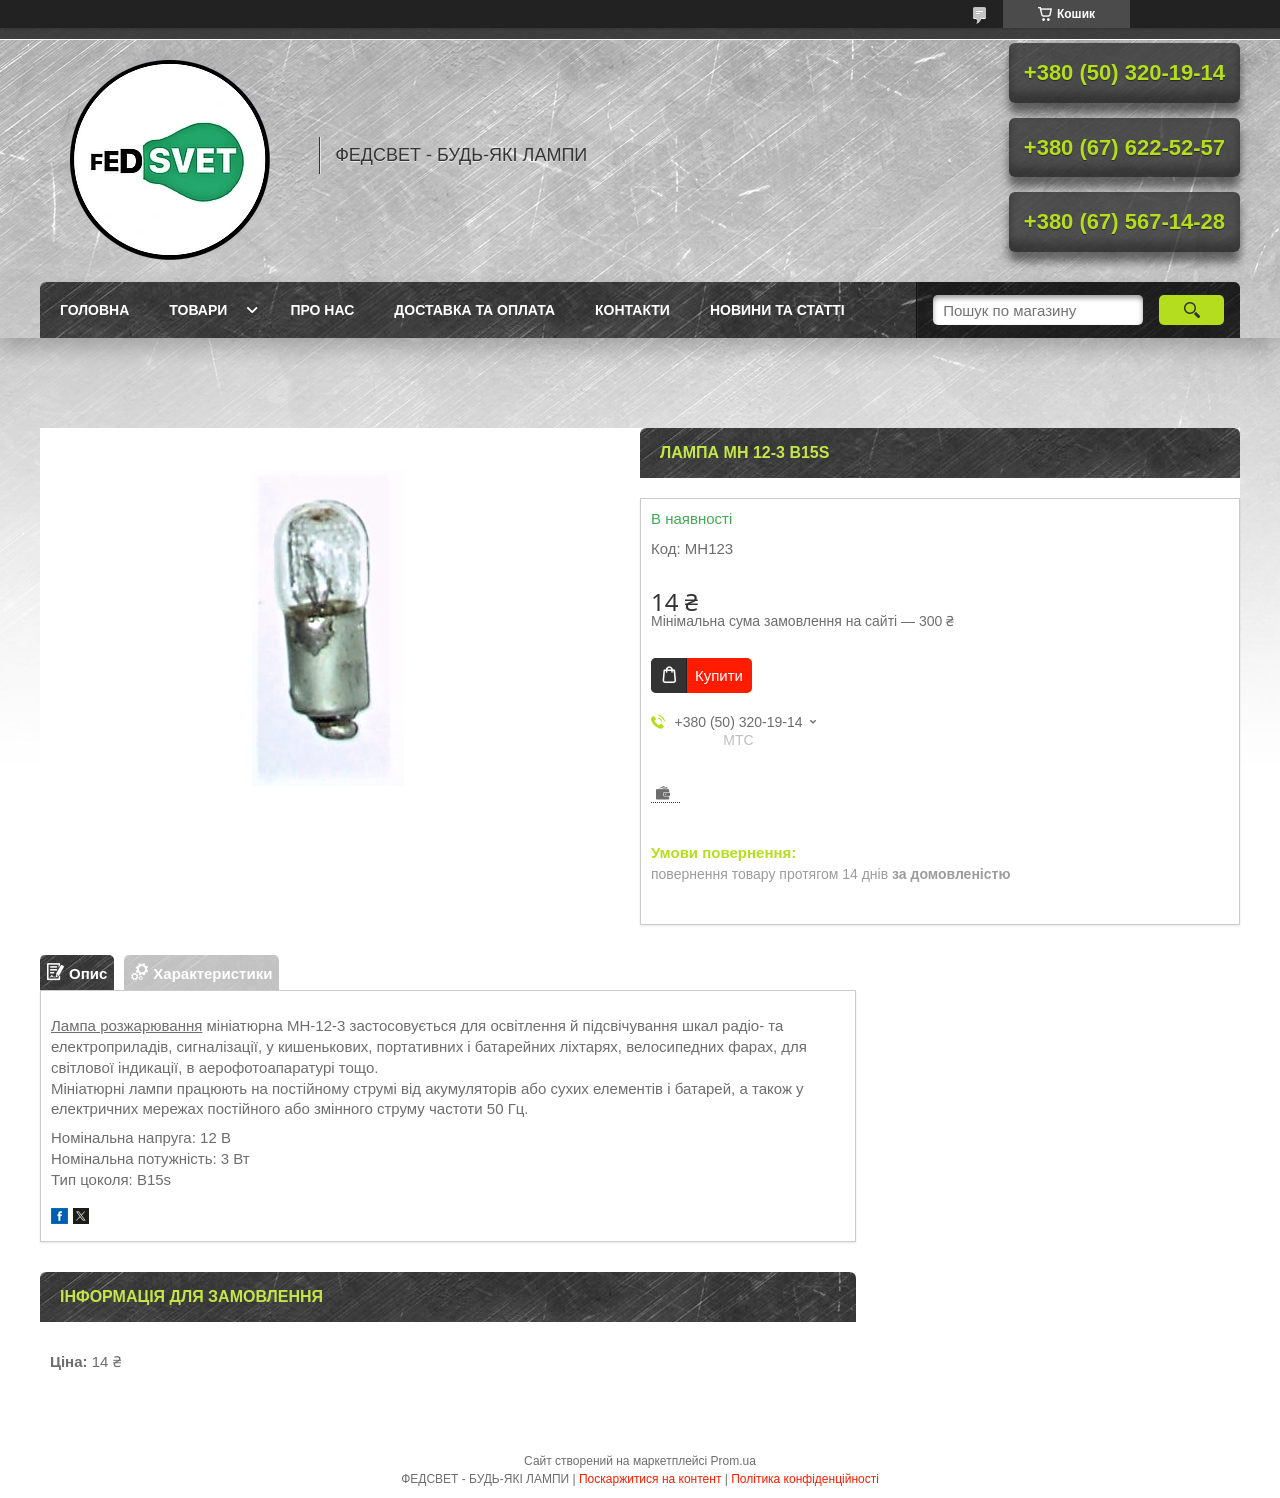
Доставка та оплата (474, 310)
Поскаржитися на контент (650, 1479)
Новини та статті (777, 310)
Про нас (322, 310)
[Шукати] (1191, 310)
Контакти (632, 310)
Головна (94, 310)
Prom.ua (733, 1461)
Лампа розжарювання (126, 1025)
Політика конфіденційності (805, 1479)
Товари (198, 310)
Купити (719, 675)
